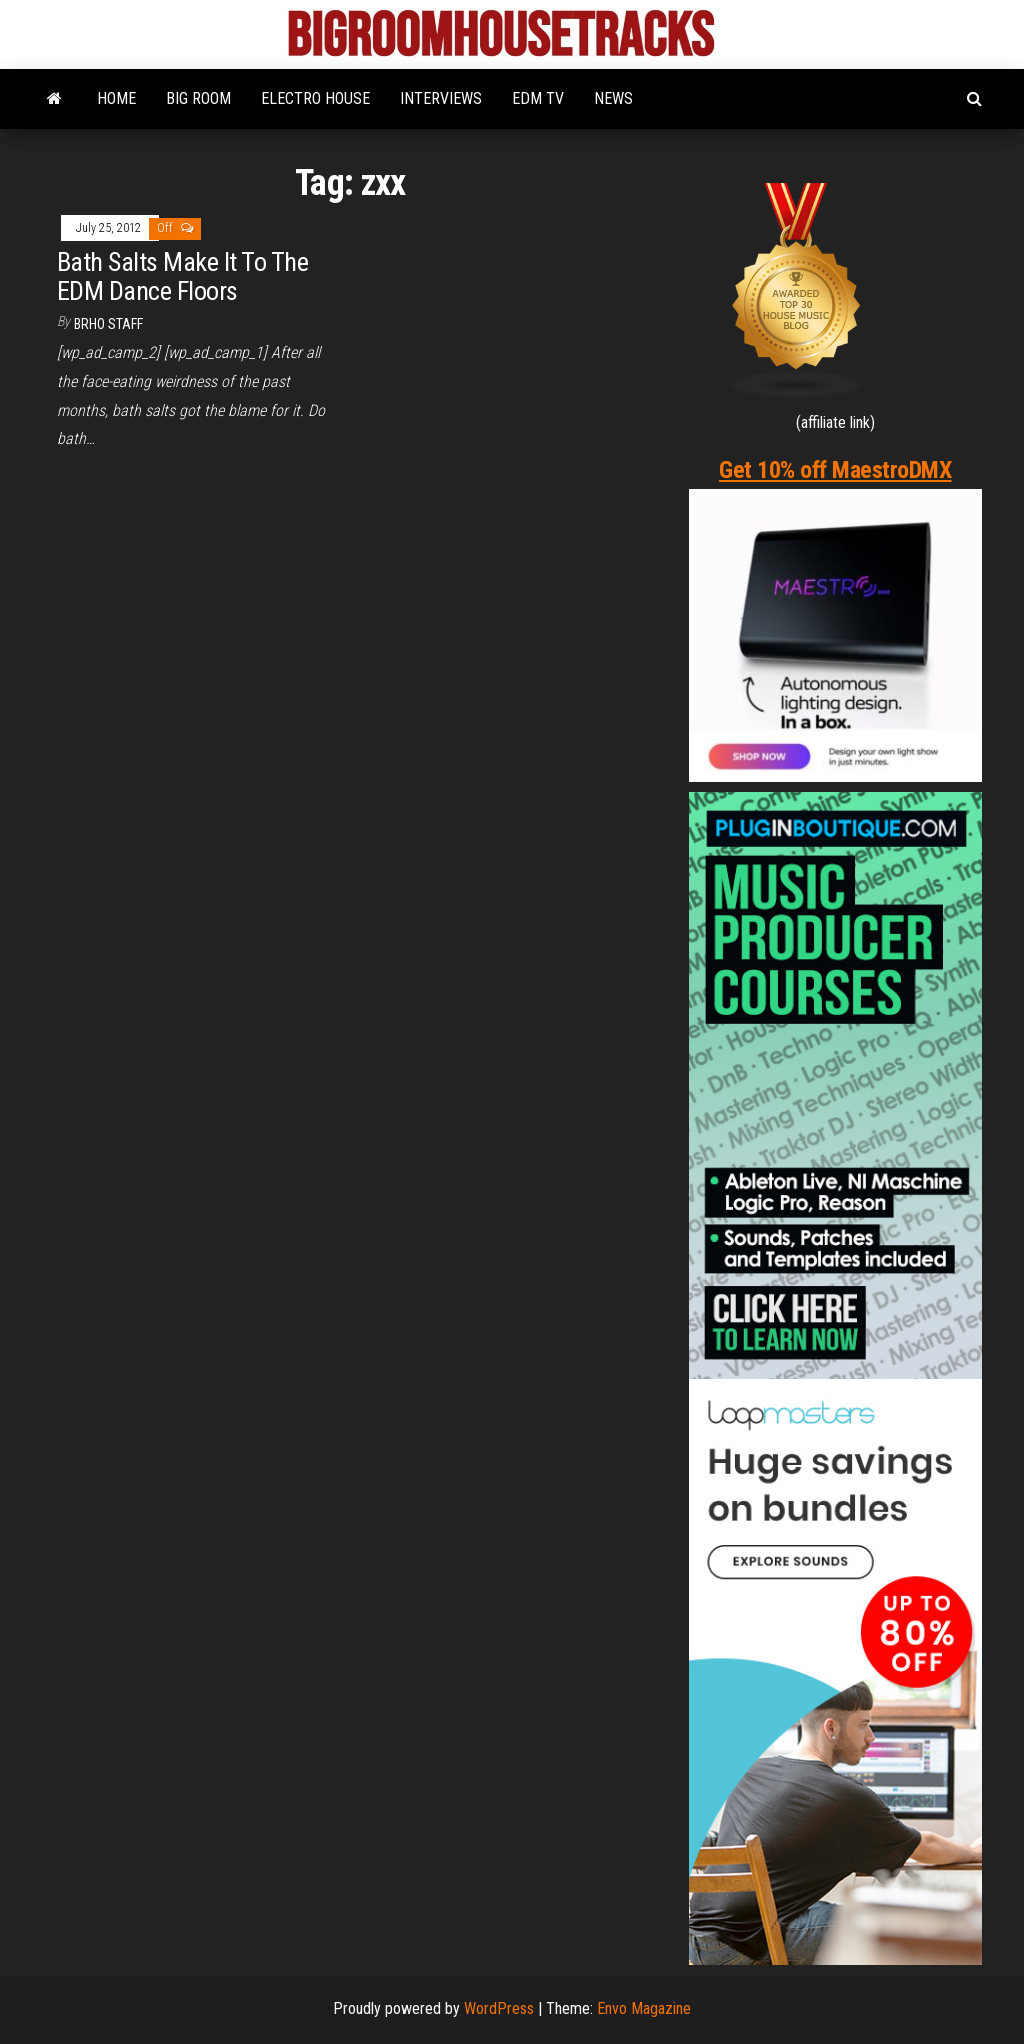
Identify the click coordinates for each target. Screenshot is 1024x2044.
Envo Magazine (644, 2008)
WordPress (499, 2008)
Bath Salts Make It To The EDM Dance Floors (182, 276)
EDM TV (538, 98)
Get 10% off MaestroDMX (835, 470)
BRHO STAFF (108, 324)
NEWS (613, 98)
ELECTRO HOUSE (315, 98)
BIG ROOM (198, 98)
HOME (116, 98)
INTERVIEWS (441, 98)
